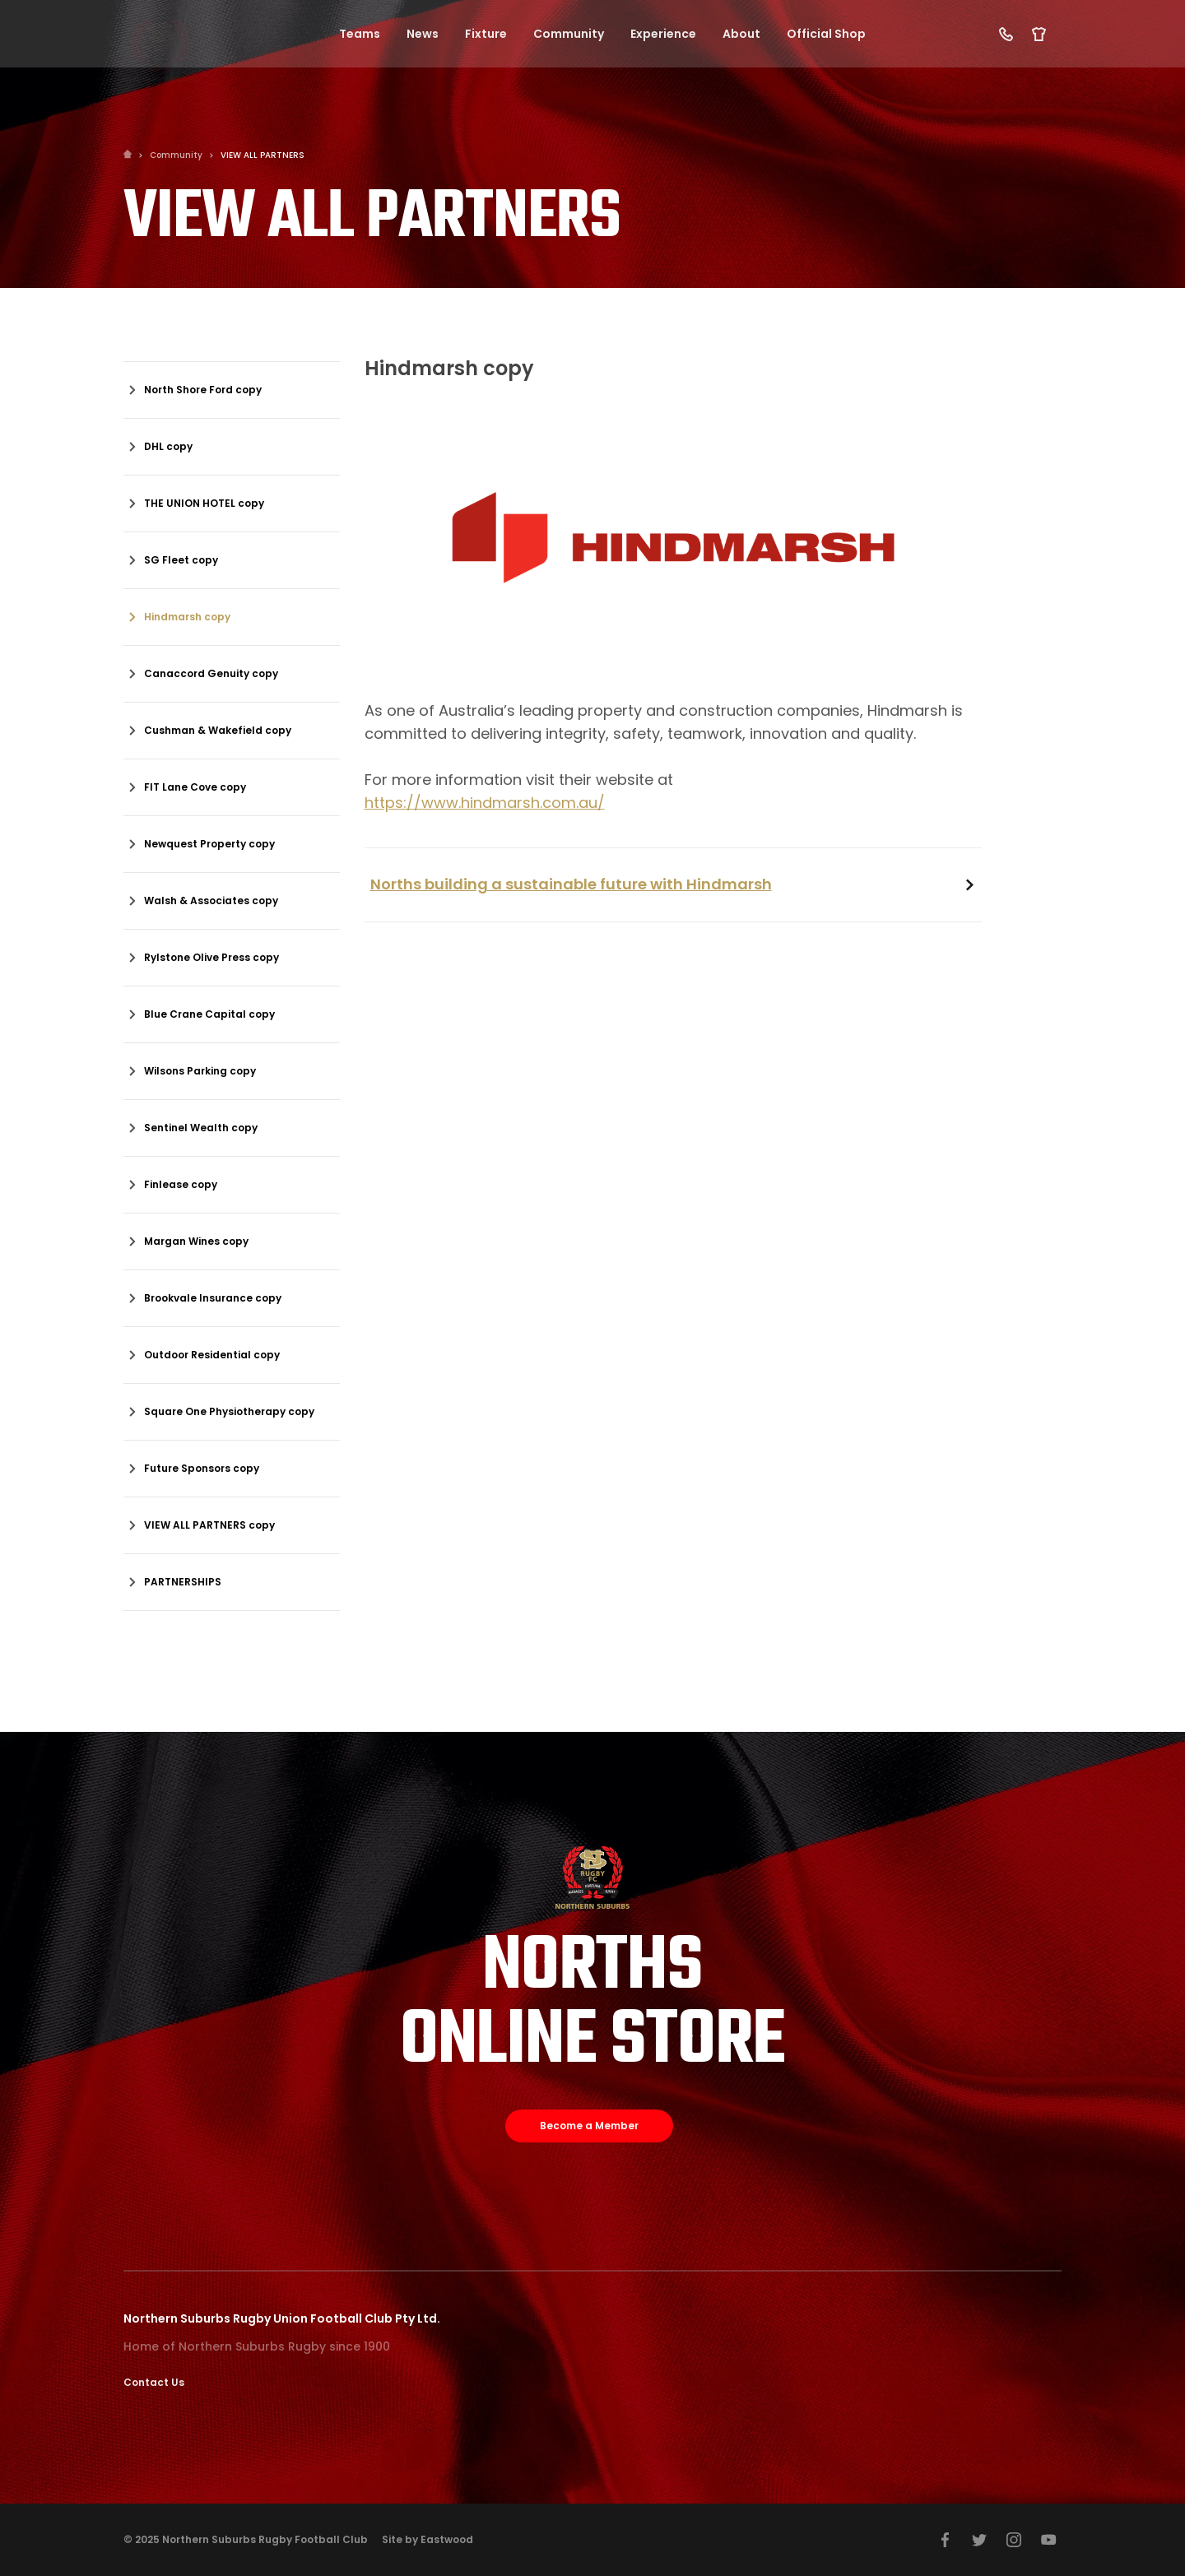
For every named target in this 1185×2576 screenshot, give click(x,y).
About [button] (741, 34)
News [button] (423, 34)
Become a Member (589, 2126)
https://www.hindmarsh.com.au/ (485, 802)
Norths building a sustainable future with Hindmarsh (571, 884)
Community (176, 155)
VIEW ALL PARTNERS (262, 155)
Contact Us (153, 2382)
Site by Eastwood (427, 2539)
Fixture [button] (486, 34)
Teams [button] (359, 34)
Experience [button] (663, 34)
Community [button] (568, 34)
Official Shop (826, 34)
